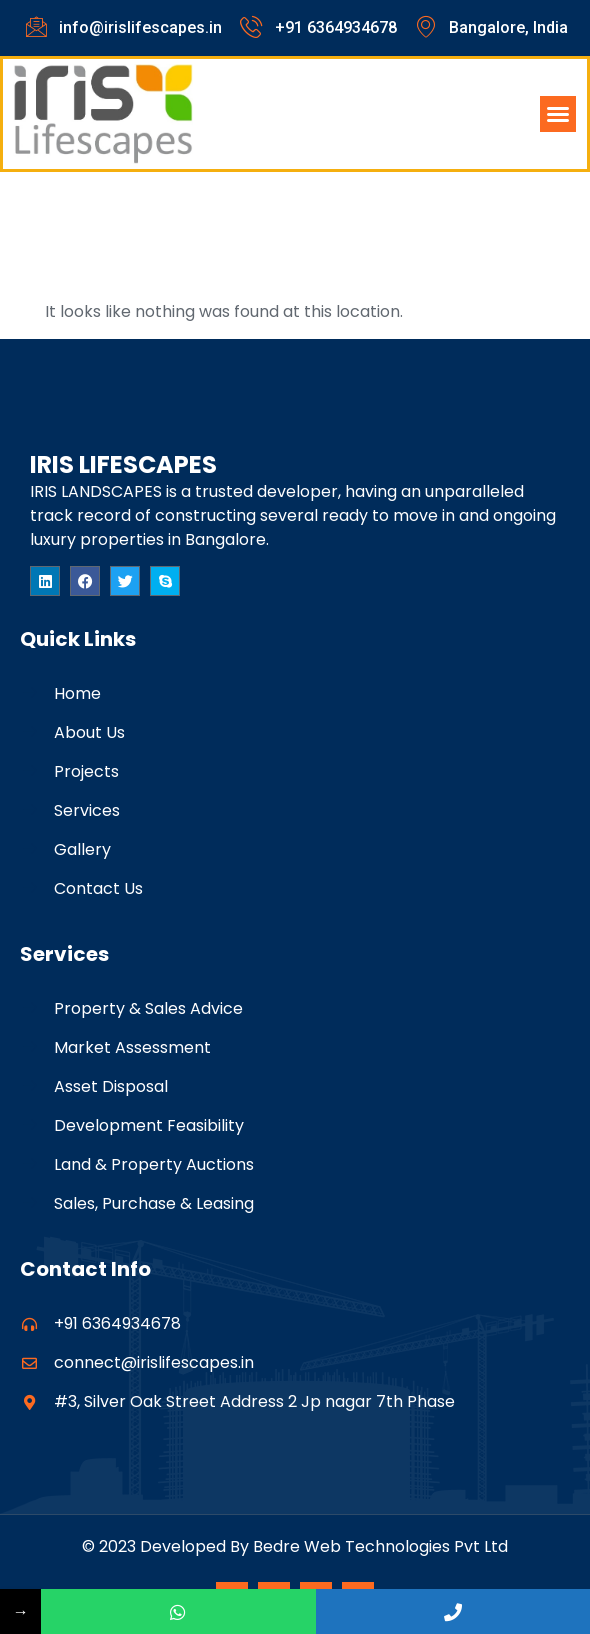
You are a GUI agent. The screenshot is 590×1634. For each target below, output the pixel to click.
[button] (558, 114)
